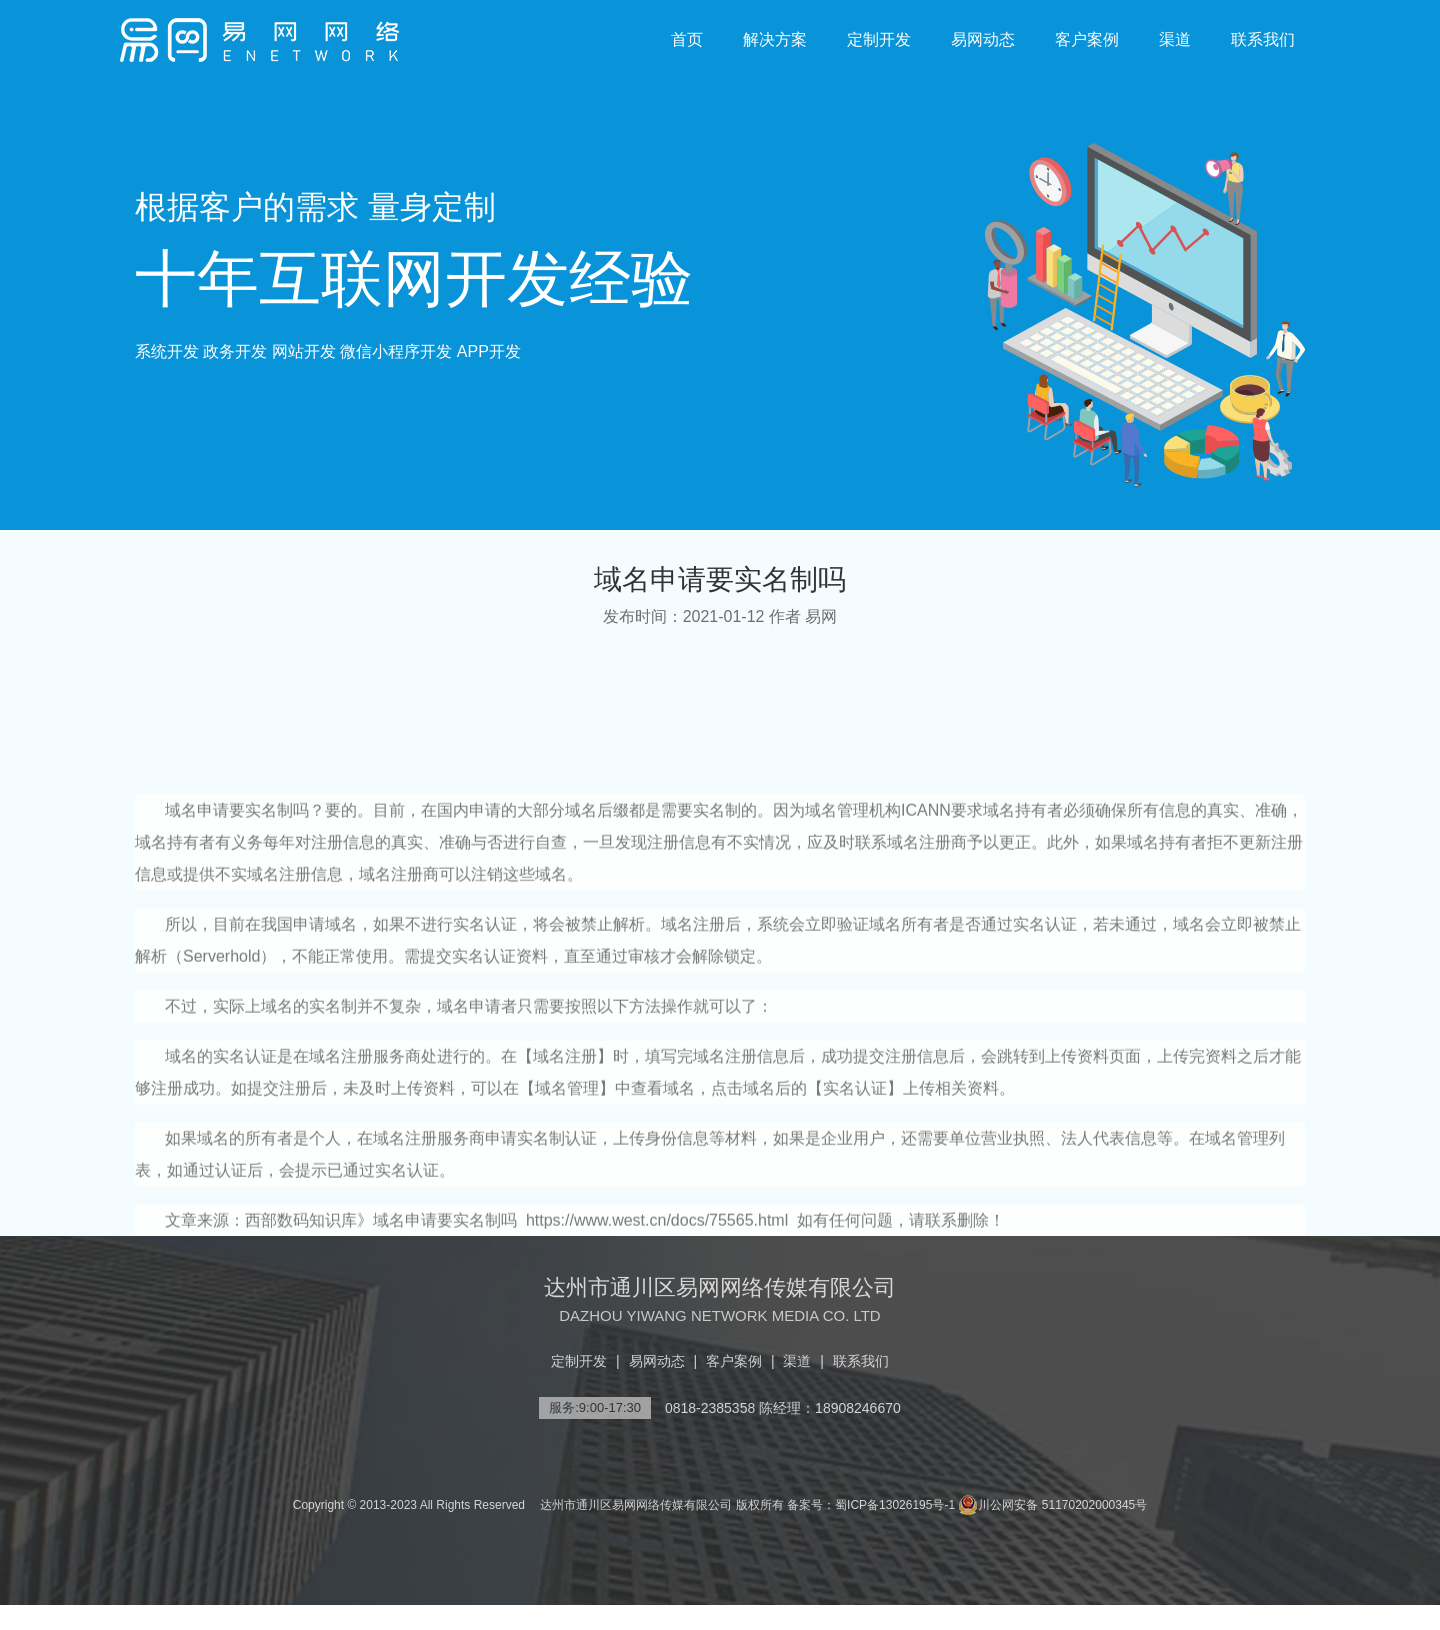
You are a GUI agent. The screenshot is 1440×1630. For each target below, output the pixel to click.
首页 (687, 39)
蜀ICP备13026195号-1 (895, 1505)
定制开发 (879, 39)
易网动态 (983, 39)
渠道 (1175, 39)
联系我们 (1263, 39)
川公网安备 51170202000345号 (1052, 1505)
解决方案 (775, 39)
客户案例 (1087, 39)
